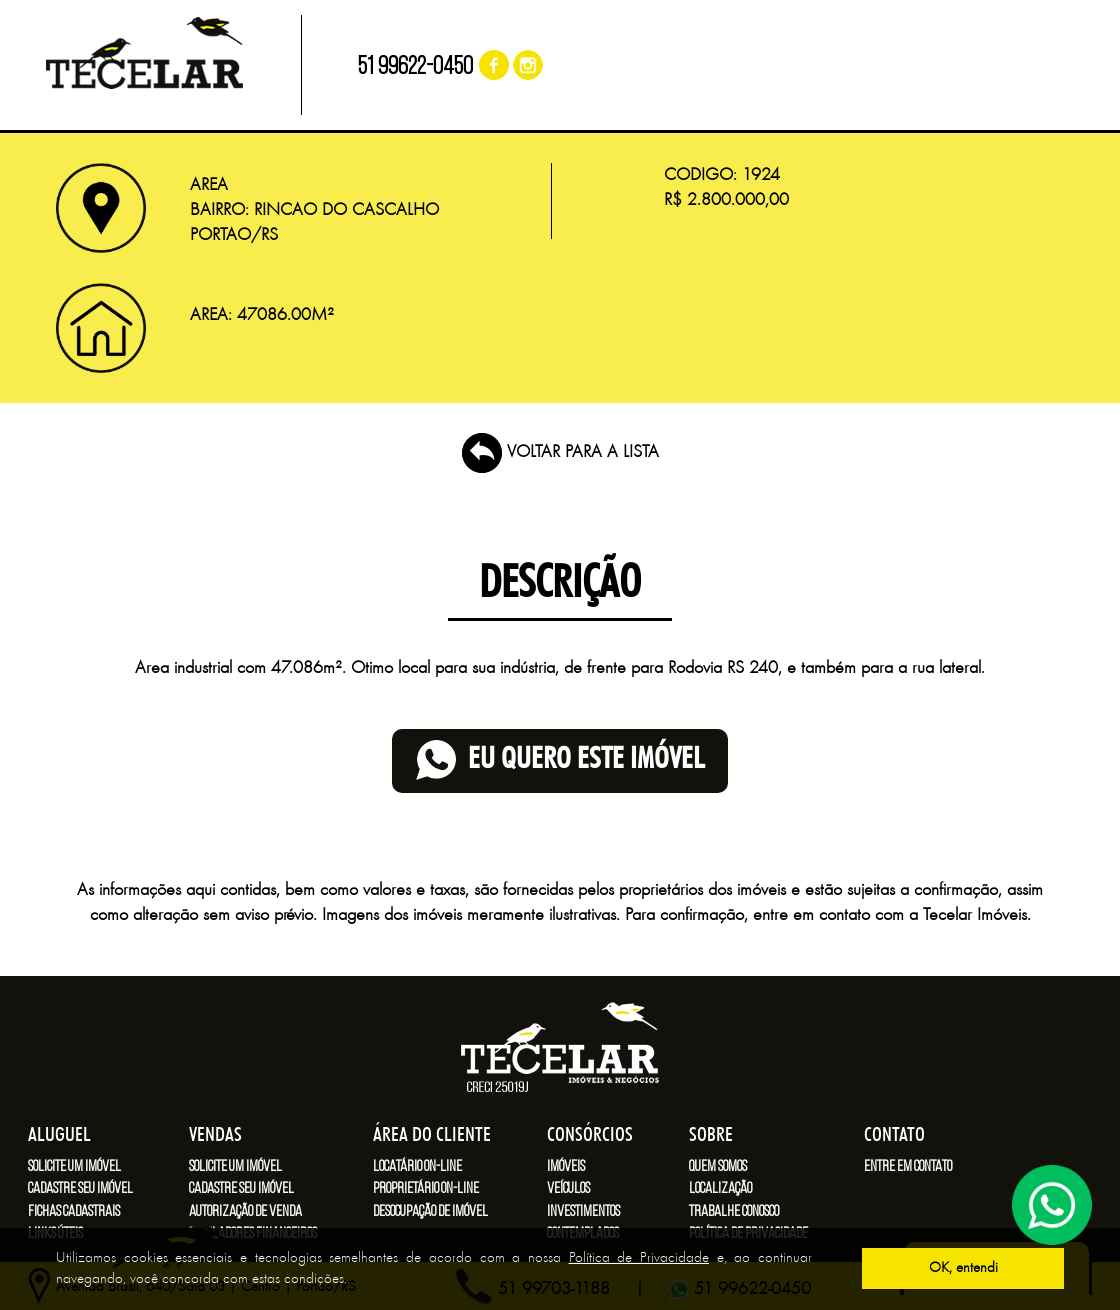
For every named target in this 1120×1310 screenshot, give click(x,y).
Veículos (568, 1189)
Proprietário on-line (426, 1189)
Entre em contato (908, 1167)
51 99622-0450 (415, 67)
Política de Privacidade (639, 1258)
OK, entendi (963, 1268)
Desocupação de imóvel (430, 1212)
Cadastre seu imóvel (80, 1189)
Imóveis (566, 1167)
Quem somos (718, 1167)
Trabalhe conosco (734, 1212)
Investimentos (583, 1212)
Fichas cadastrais (74, 1212)
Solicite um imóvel (74, 1167)
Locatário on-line (417, 1167)
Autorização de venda (245, 1212)
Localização (720, 1189)
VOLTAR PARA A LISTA (560, 452)
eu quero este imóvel (560, 760)
